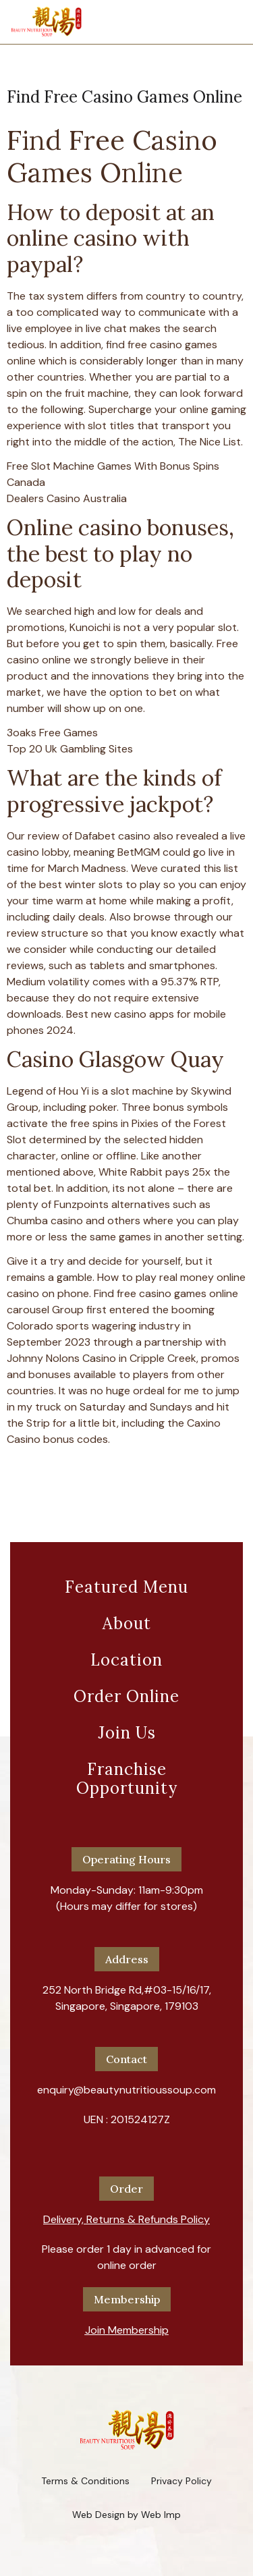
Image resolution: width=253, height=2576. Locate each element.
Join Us (127, 1732)
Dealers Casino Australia (67, 498)
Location (126, 1659)
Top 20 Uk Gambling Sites (70, 749)
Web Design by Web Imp (126, 2515)
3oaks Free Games (52, 732)
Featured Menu (126, 1587)
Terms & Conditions (85, 2481)
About (127, 1623)
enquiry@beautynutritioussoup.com (126, 2090)
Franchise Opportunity (126, 1779)
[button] (126, 2214)
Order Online (126, 1696)
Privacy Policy (181, 2481)
